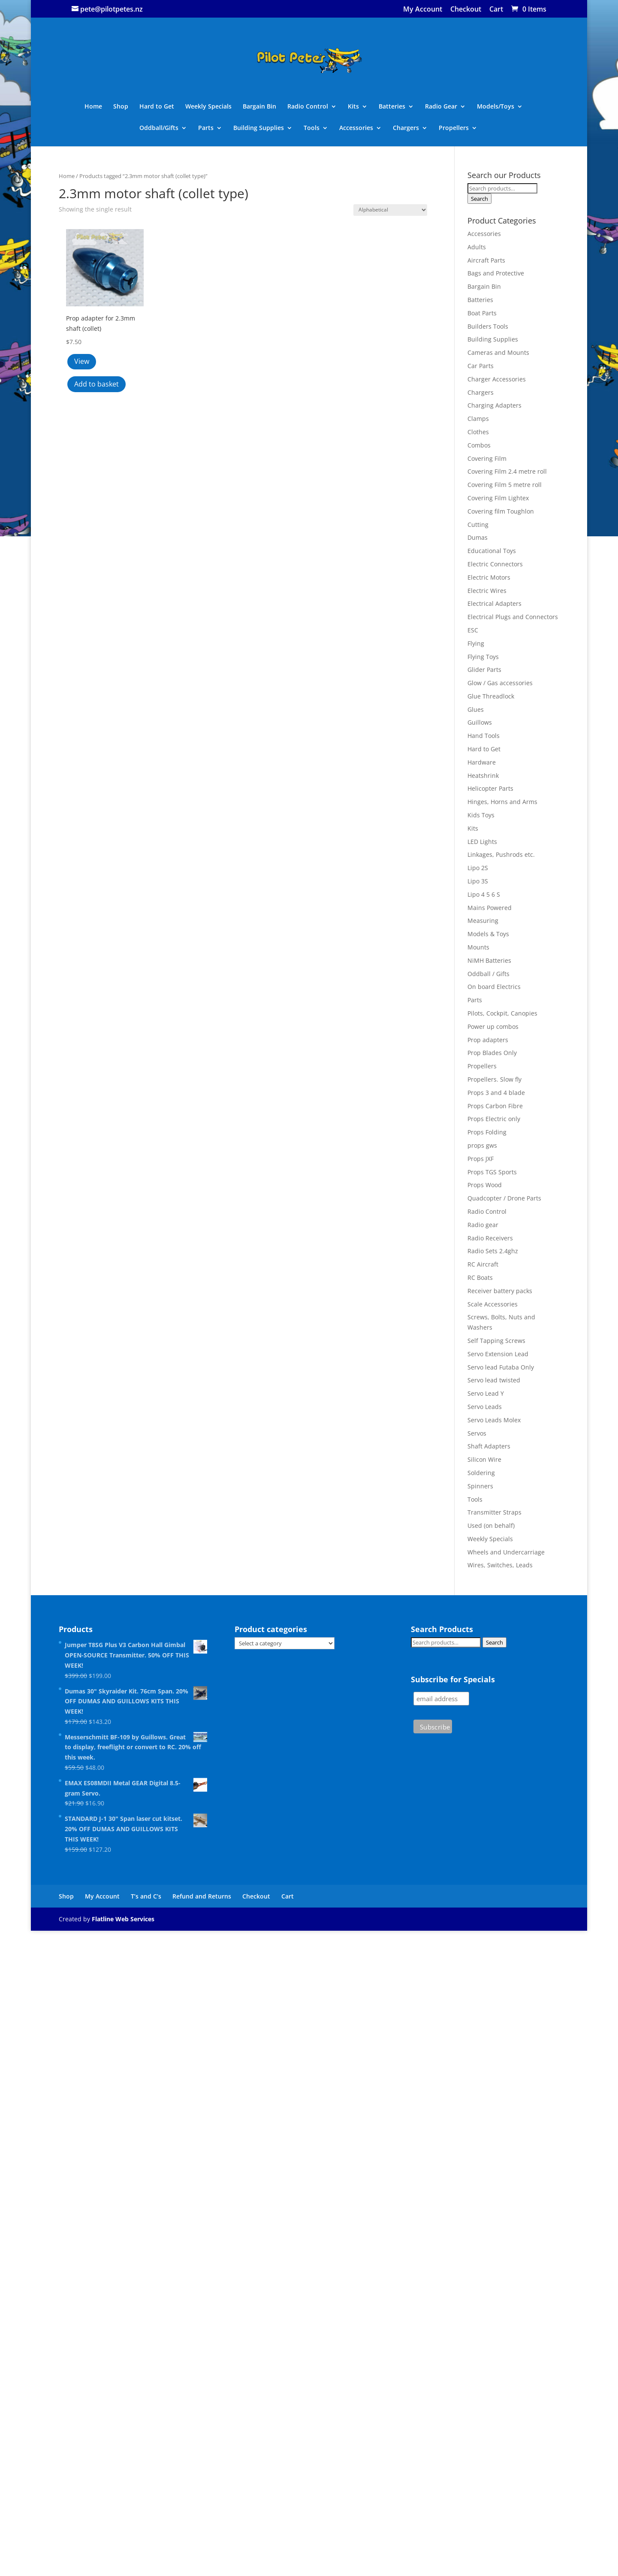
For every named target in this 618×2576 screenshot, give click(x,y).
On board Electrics (494, 987)
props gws (482, 1145)
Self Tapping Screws (496, 1340)
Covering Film (486, 458)
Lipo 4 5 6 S (483, 894)
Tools (312, 128)
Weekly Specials (208, 106)
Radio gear (482, 1225)
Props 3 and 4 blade (496, 1092)
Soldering (481, 1473)
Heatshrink (483, 775)
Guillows (479, 722)
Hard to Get (156, 106)
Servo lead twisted (493, 1380)
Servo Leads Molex (494, 1420)
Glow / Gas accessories (500, 683)
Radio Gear (441, 106)
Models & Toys (488, 934)
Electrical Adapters (494, 603)
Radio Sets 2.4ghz (492, 1251)
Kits (353, 106)
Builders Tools (487, 326)
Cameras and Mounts (498, 352)
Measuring (482, 920)
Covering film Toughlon (500, 511)
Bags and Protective (495, 273)
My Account (422, 10)
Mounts (478, 947)
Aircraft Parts (486, 260)
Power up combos (493, 1026)
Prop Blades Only (492, 1053)
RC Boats (480, 1277)
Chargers (406, 128)
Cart (496, 10)
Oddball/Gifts (158, 128)
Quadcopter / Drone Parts (504, 1198)
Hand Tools (483, 736)
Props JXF (480, 1159)
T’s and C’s (146, 1896)
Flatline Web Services (123, 1919)
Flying (475, 643)
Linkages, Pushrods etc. (501, 854)
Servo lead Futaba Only (500, 1367)
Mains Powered (489, 908)
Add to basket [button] (96, 384)
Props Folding (486, 1132)
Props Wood (484, 1185)
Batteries (392, 106)
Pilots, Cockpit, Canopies (502, 1013)
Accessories (356, 128)
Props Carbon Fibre (495, 1106)
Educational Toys (491, 551)
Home (93, 106)
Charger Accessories (496, 379)
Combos (479, 445)
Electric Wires (486, 591)
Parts (206, 128)
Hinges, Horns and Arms (502, 802)
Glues (475, 709)
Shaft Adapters (488, 1446)
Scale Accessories (492, 1304)
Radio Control (307, 106)
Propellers (454, 128)
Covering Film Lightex (498, 498)
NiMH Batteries (489, 960)
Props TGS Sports (492, 1172)
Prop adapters (487, 1040)
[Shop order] (390, 210)
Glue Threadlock (490, 696)
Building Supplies (258, 128)
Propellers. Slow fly (494, 1079)
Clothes (478, 432)
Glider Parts (484, 669)
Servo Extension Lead (497, 1354)
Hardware (481, 762)
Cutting (477, 524)
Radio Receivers (490, 1238)
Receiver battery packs (499, 1291)
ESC (472, 630)
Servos (476, 1433)
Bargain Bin (259, 106)
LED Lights (482, 842)
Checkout (465, 10)
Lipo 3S (477, 881)
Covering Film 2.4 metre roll (507, 471)
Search (479, 199)
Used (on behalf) (491, 1525)
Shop (120, 106)
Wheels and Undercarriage (506, 1552)
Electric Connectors (495, 564)
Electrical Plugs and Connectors (512, 617)
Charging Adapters (494, 405)
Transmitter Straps (494, 1512)
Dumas (477, 537)
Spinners (480, 1486)
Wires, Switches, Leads (500, 1565)
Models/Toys (495, 106)
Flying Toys (483, 657)
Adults (476, 247)
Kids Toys (480, 815)
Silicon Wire (484, 1459)
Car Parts (480, 366)
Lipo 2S (477, 868)
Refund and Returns (201, 1896)
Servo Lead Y (485, 1393)
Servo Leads (484, 1407)
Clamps (478, 418)
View (81, 361)
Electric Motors (488, 577)
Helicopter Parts (490, 788)
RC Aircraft (482, 1264)
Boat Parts (482, 313)
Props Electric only (493, 1119)
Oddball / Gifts (488, 974)
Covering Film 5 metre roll (504, 485)
